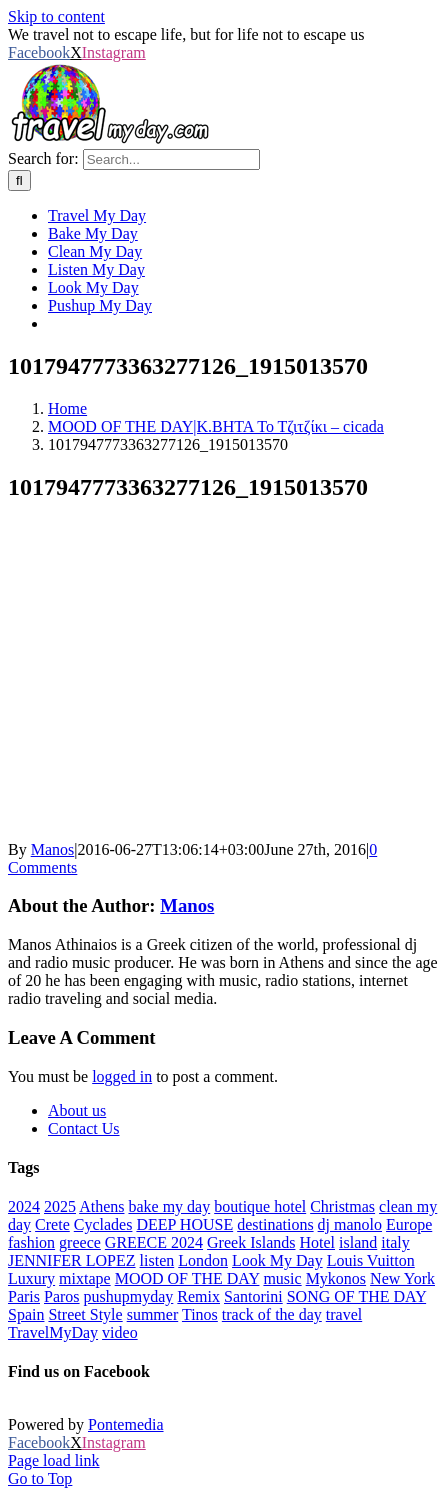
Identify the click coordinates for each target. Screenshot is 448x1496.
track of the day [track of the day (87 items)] (272, 1314)
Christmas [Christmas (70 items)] (342, 1206)
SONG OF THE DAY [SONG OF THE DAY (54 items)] (356, 1296)
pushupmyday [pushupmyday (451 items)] (129, 1296)
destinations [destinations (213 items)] (275, 1224)
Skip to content (56, 16)
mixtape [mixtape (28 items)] (85, 1278)
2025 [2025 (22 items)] (60, 1206)
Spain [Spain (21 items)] (26, 1314)
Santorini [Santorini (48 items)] (253, 1296)
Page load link (54, 1460)
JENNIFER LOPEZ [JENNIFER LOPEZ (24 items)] (72, 1260)
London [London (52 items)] (203, 1260)
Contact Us (84, 1128)
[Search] (19, 180)
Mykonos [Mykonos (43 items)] (336, 1278)
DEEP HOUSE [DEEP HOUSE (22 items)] (184, 1224)
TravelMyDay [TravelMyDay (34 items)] (53, 1332)
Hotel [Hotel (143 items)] (317, 1242)
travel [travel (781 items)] (344, 1314)
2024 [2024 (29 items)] (24, 1206)
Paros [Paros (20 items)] (62, 1296)
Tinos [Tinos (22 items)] (200, 1314)
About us (77, 1110)
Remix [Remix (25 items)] (198, 1296)
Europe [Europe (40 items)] (409, 1224)
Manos (53, 849)
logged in (122, 1076)
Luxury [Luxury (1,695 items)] (31, 1278)
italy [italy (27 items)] (395, 1242)
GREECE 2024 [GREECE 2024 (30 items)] (154, 1242)
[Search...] (171, 159)
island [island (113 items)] (358, 1242)
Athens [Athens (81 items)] (101, 1206)
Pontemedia (126, 1424)
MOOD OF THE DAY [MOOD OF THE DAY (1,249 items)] (187, 1278)
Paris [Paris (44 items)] (24, 1296)
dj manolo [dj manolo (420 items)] (350, 1224)
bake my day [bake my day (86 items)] (169, 1206)
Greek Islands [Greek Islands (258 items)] (251, 1242)
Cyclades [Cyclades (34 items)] (103, 1224)
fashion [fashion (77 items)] (31, 1242)
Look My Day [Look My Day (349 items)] (277, 1260)
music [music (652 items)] (282, 1278)
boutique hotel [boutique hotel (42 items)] (260, 1206)
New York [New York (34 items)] (402, 1278)
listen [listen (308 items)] (157, 1260)
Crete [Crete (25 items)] (52, 1224)
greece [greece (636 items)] (80, 1242)
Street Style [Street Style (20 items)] (85, 1314)
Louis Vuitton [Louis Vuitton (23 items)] (371, 1260)
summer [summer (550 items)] (153, 1314)
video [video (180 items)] (120, 1332)
